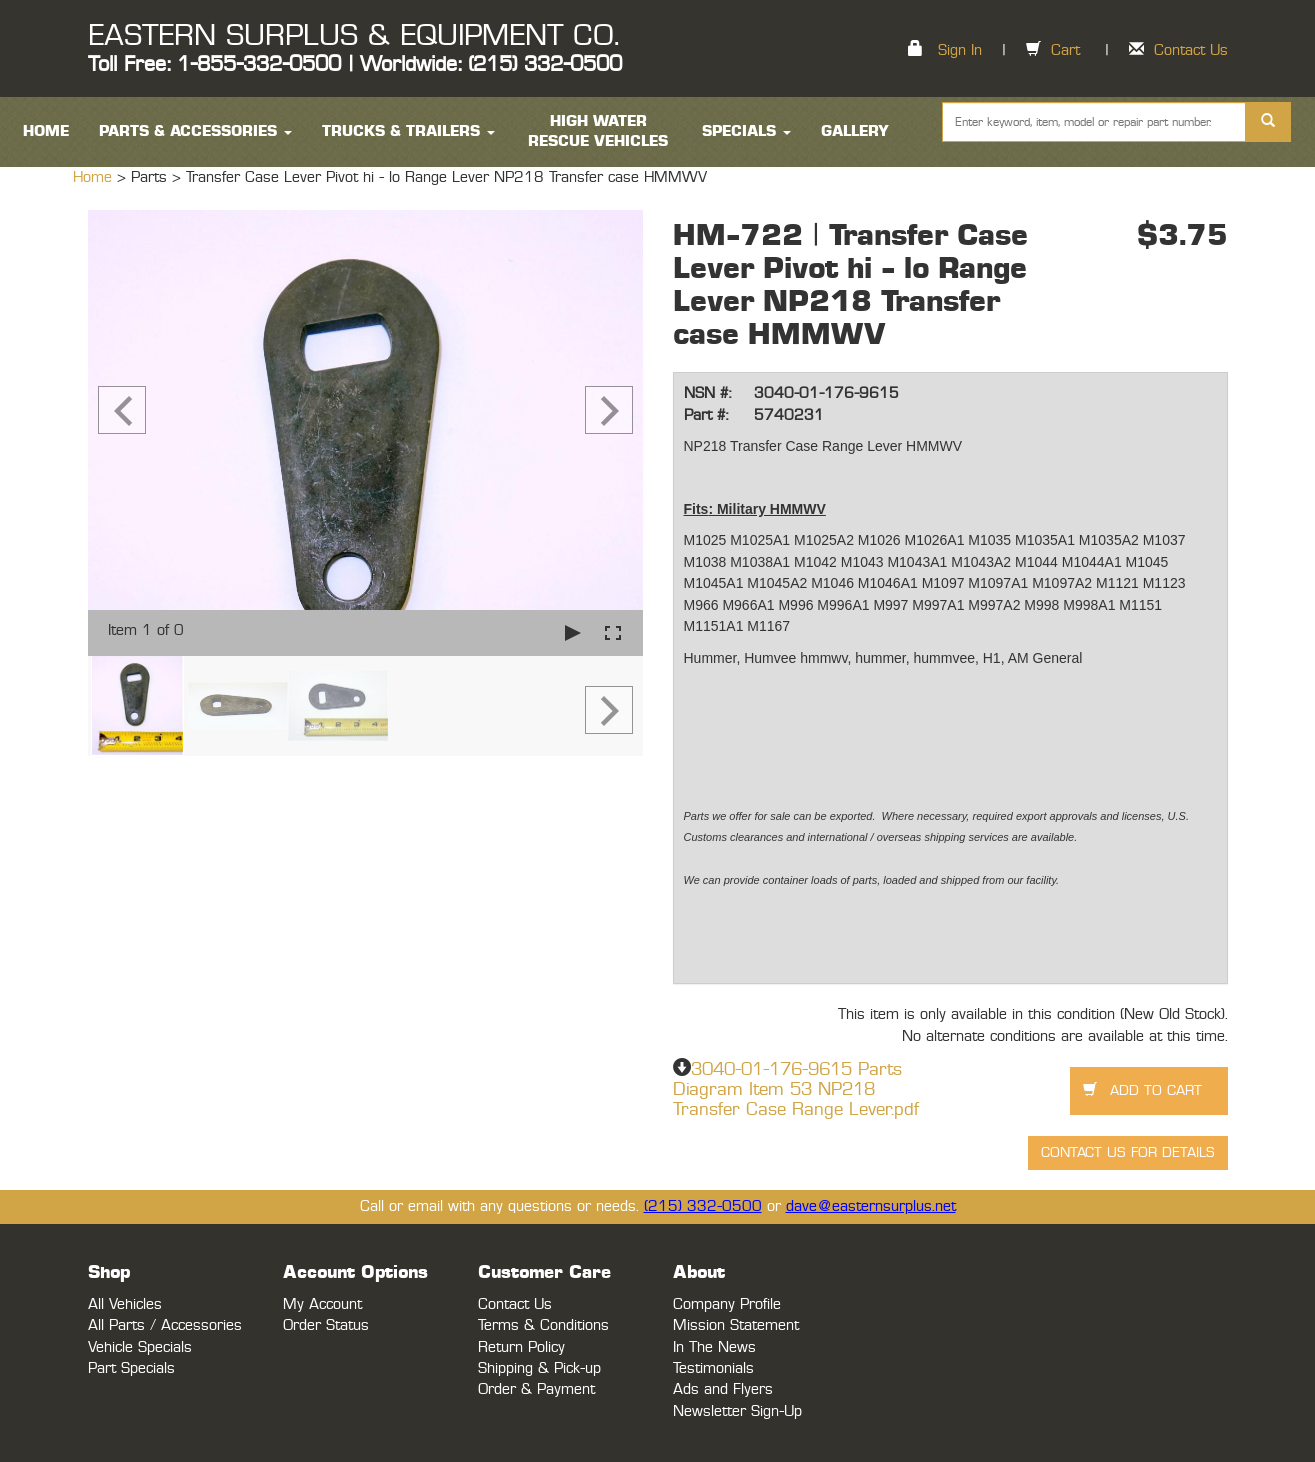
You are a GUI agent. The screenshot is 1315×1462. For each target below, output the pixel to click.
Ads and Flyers (723, 1389)
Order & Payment (536, 1389)
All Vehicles (125, 1304)
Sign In (960, 50)
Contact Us (1191, 50)
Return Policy (521, 1347)
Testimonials (713, 1368)
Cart (1065, 50)
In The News (714, 1347)
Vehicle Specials (140, 1347)
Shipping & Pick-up (539, 1368)
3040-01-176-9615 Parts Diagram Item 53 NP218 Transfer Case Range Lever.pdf (796, 1090)
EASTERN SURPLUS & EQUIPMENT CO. (353, 36)
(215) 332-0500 (703, 1206)
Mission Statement (736, 1325)
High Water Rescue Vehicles (598, 131)
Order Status (326, 1325)
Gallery (855, 131)
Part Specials (131, 1368)
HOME (46, 131)
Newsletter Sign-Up (737, 1411)
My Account (322, 1304)
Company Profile (727, 1304)
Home (95, 177)
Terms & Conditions (543, 1325)
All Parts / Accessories (165, 1325)
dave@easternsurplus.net (871, 1206)
